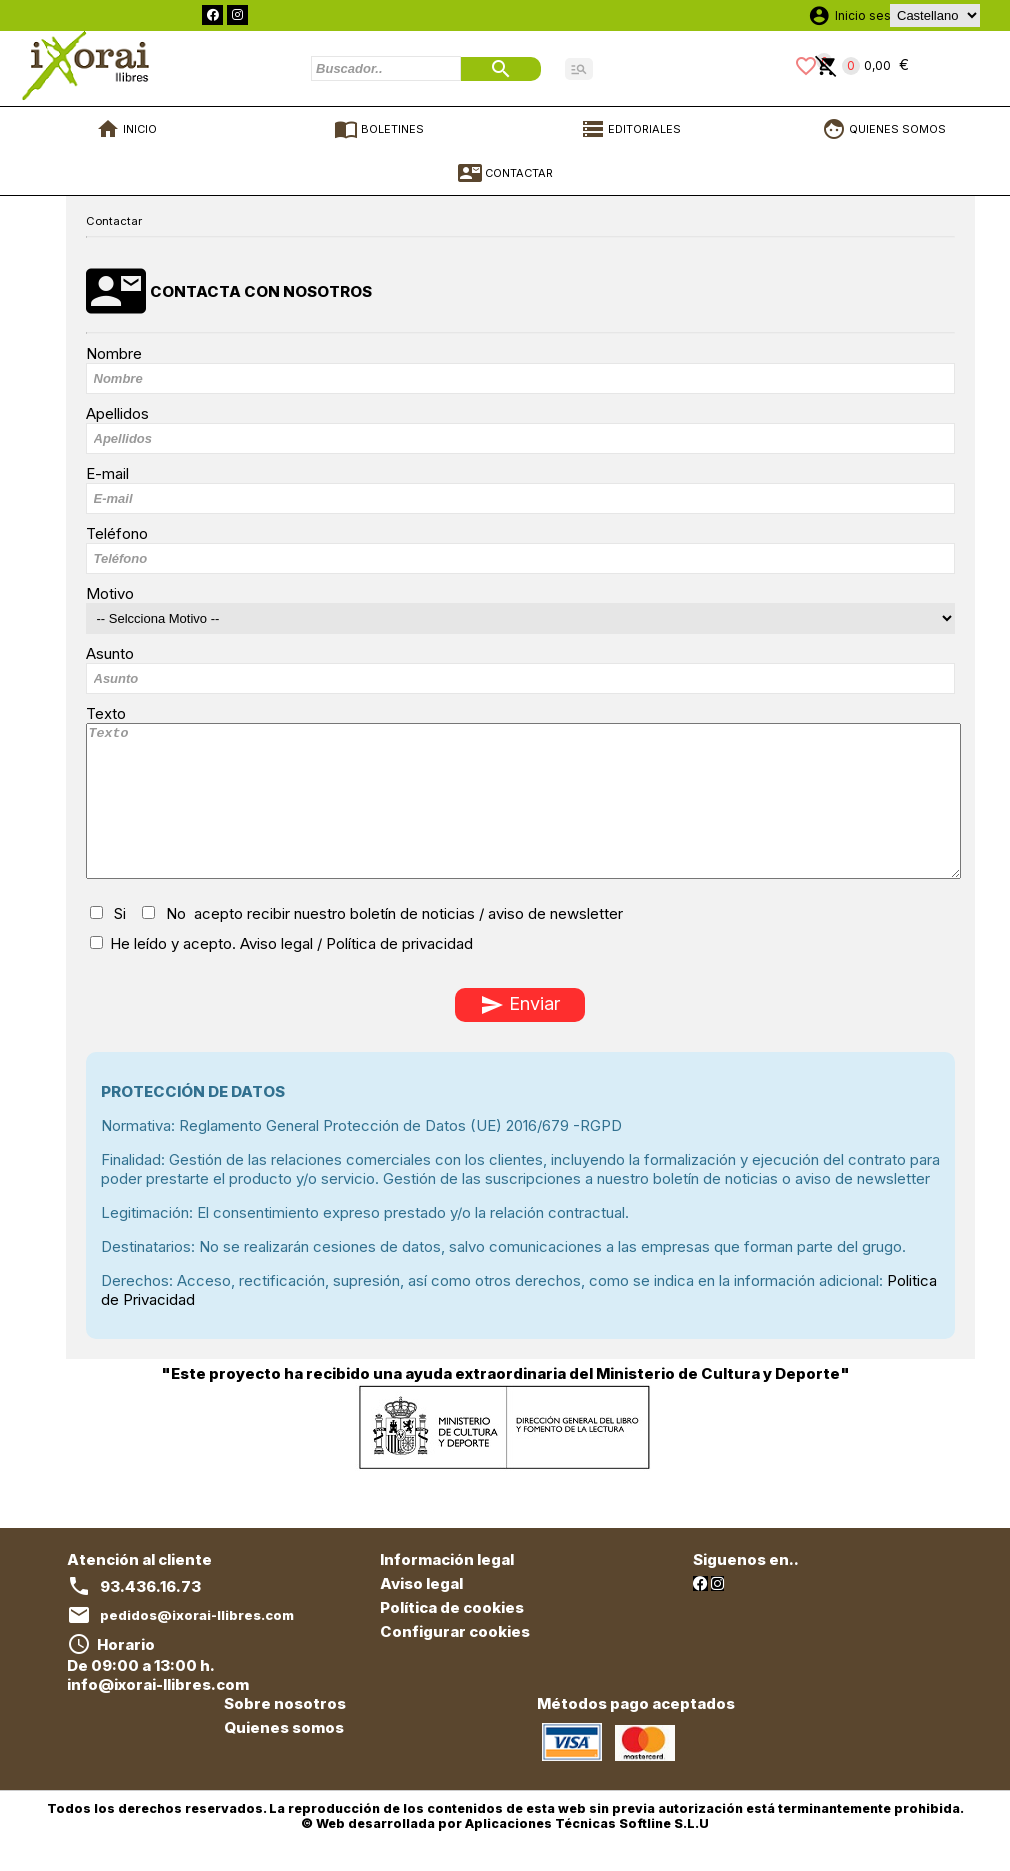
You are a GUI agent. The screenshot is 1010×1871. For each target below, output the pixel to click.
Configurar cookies (455, 1661)
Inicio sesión (872, 15)
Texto (106, 713)
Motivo (110, 593)
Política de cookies (452, 1637)
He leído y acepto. (281, 973)
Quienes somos (284, 1757)
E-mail (107, 473)
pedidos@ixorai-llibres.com (197, 1645)
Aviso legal (421, 1613)
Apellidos (117, 413)
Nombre (114, 353)
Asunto (110, 653)
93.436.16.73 (150, 1616)
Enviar (520, 1035)
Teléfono (117, 533)
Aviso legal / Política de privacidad (356, 973)
